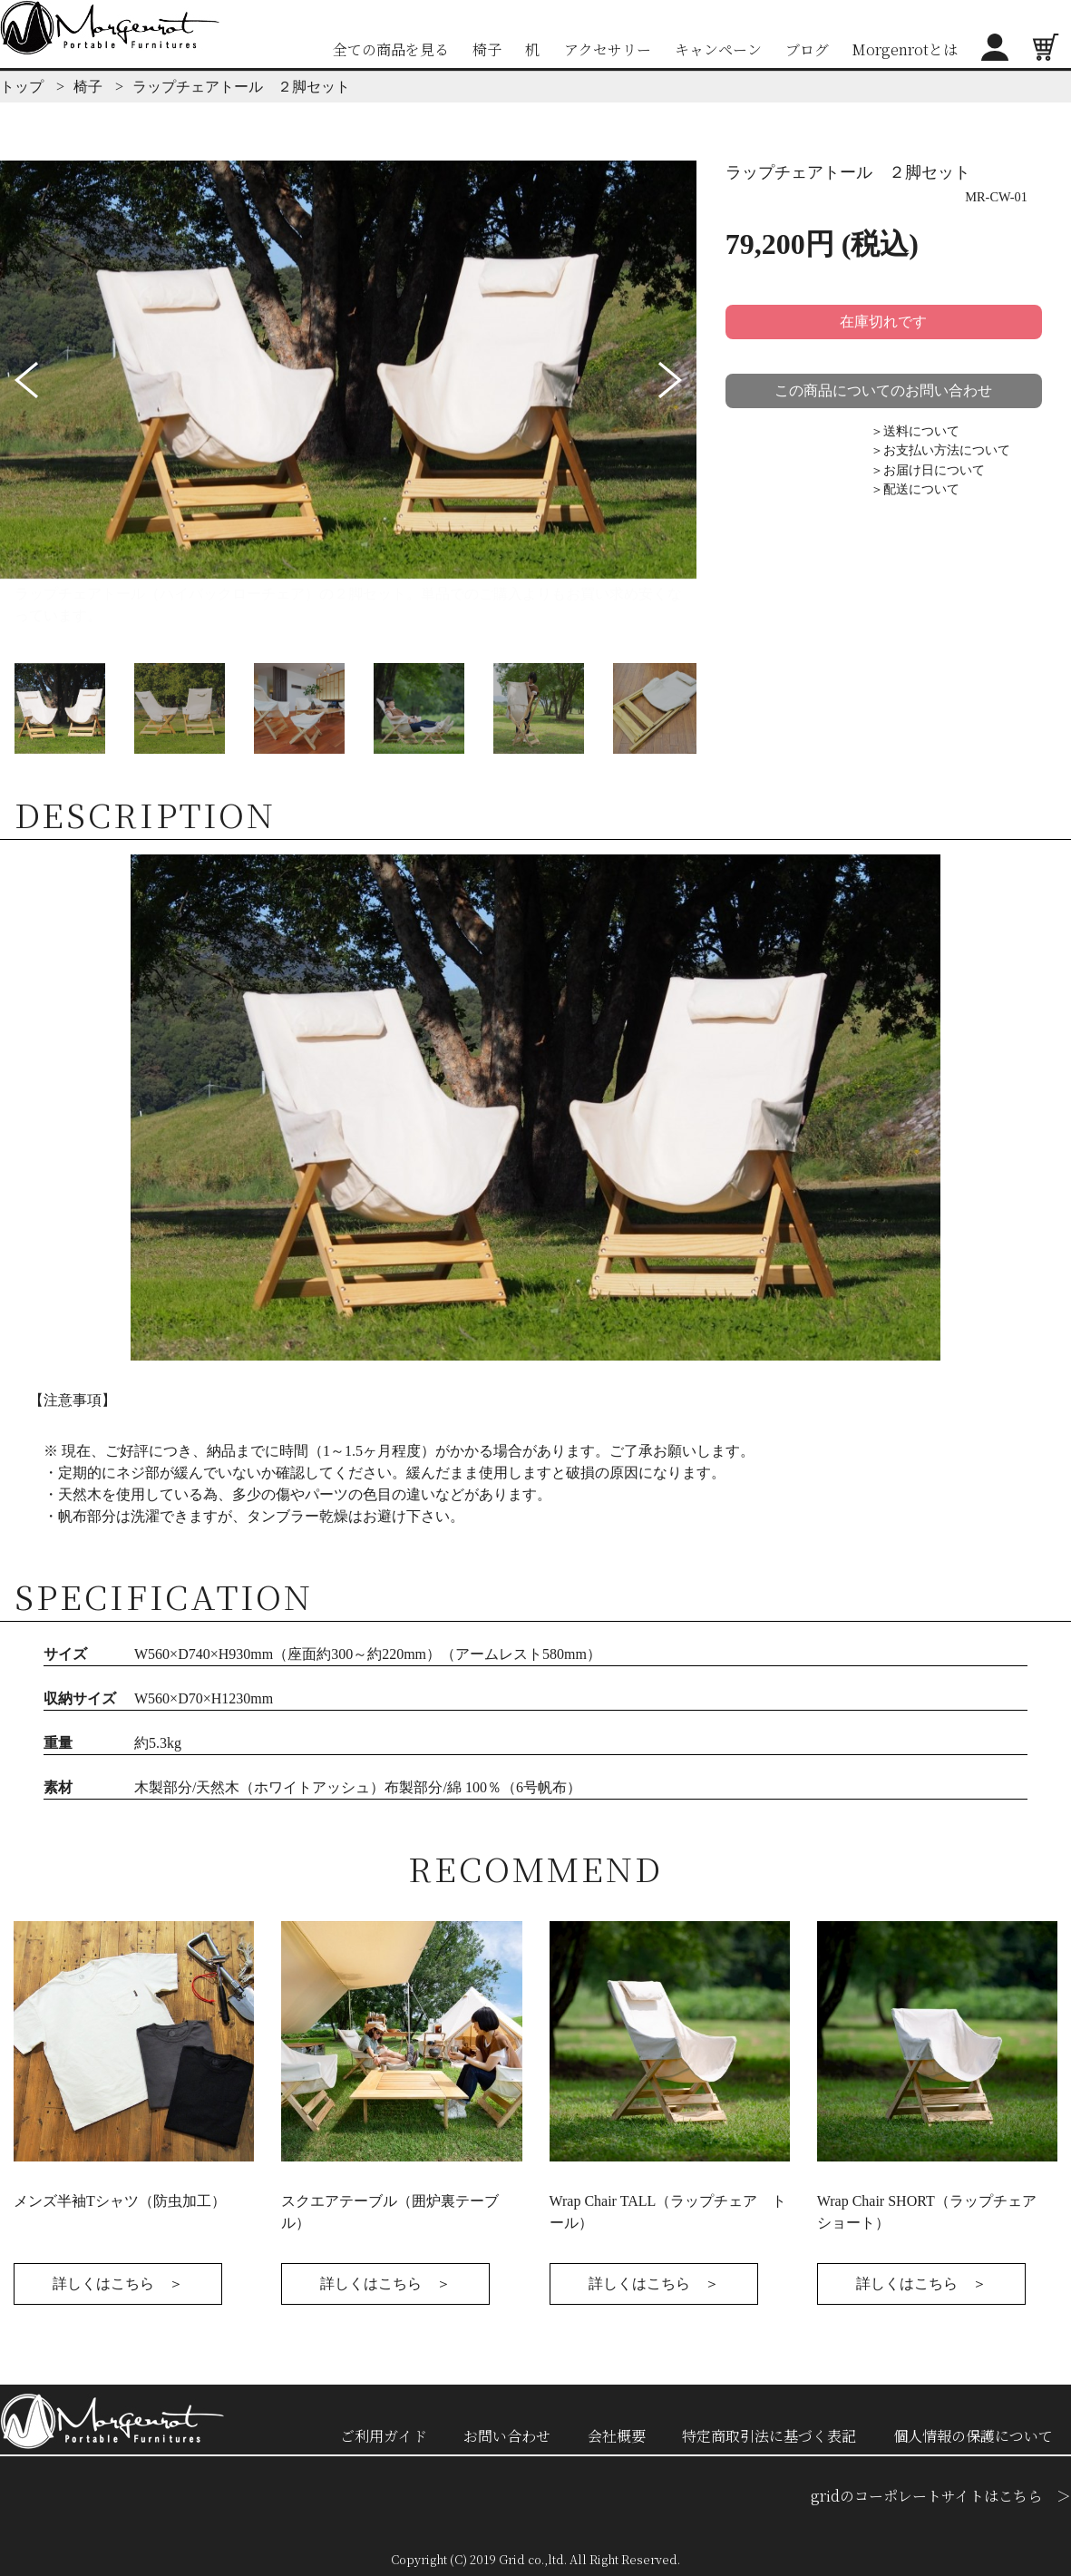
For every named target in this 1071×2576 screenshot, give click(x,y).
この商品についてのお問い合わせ (883, 390)
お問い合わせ (506, 2435)
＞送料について (915, 431)
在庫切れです (883, 321)
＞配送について (915, 489)
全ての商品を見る (391, 49)
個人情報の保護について (973, 2435)
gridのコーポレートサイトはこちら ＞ (941, 2495)
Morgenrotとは (905, 49)
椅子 (486, 49)
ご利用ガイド (383, 2435)
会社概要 (617, 2435)
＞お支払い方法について (940, 450)
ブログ (807, 49)
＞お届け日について (928, 470)
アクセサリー (607, 49)
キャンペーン (718, 49)
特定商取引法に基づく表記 (769, 2435)
